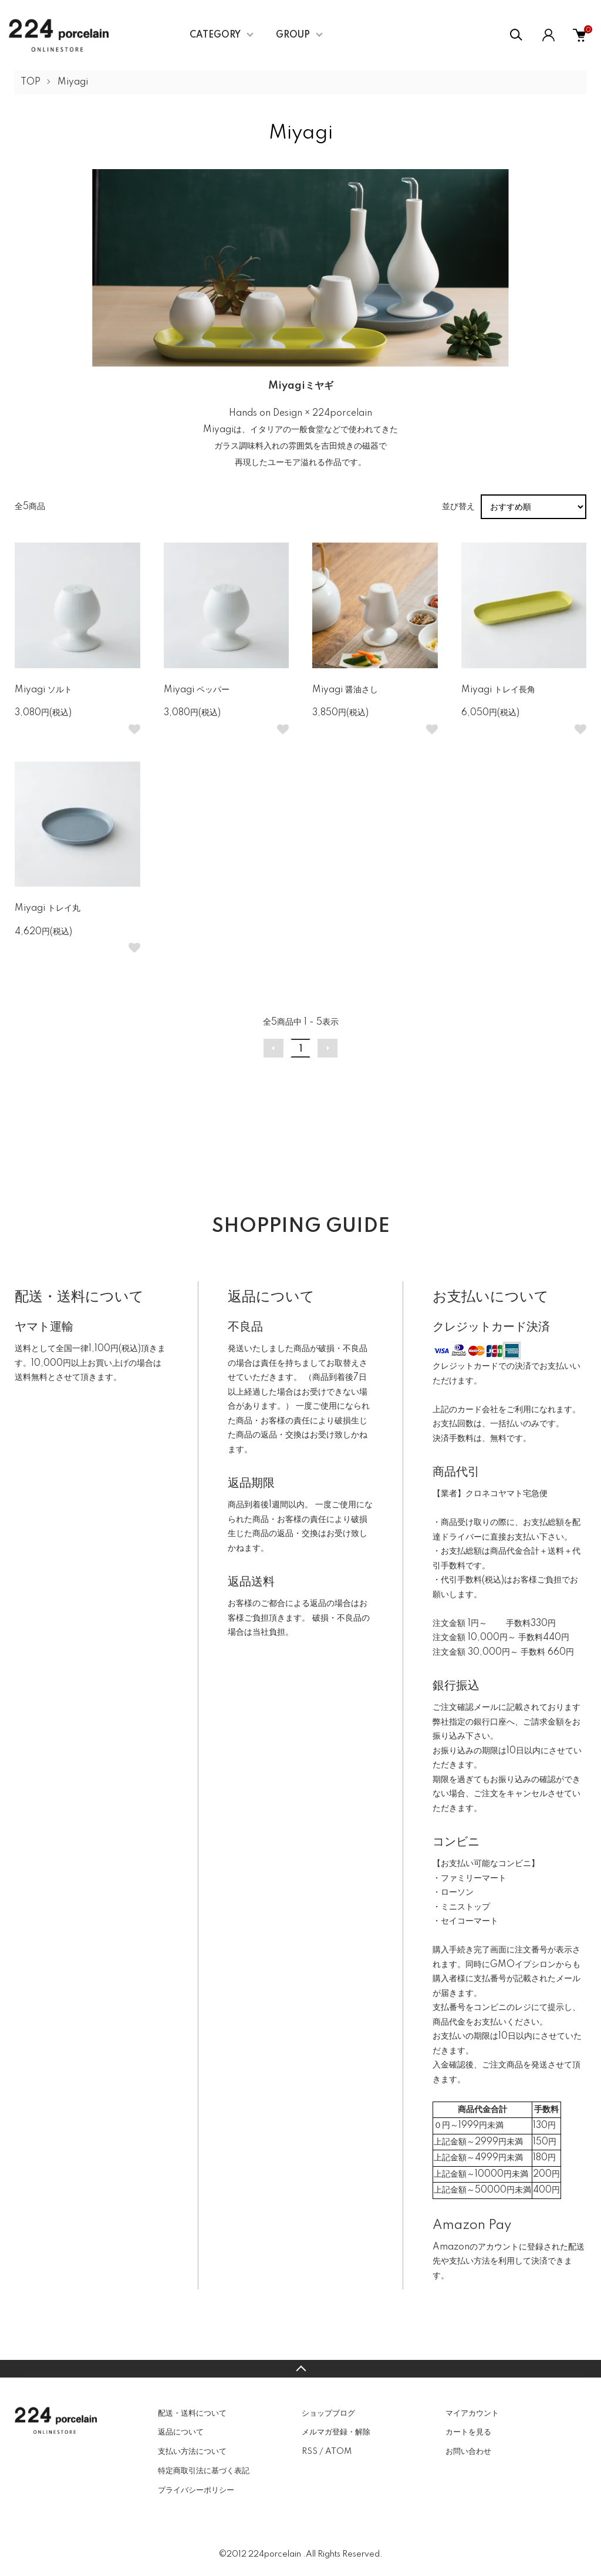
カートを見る (468, 2432)
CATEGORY (215, 35)
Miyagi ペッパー (196, 690)
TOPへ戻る (300, 2369)
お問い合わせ (468, 2451)
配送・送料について (192, 2413)
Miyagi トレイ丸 (47, 908)
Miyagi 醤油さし (345, 690)
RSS (310, 2451)
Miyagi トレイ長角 (498, 690)
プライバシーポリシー (196, 2490)
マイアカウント (472, 2413)
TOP (30, 82)
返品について (181, 2432)
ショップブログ (328, 2413)
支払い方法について (192, 2451)
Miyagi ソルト (43, 690)
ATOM (338, 2451)
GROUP (293, 35)
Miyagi (73, 82)
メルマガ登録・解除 (336, 2432)
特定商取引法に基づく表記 (203, 2471)
